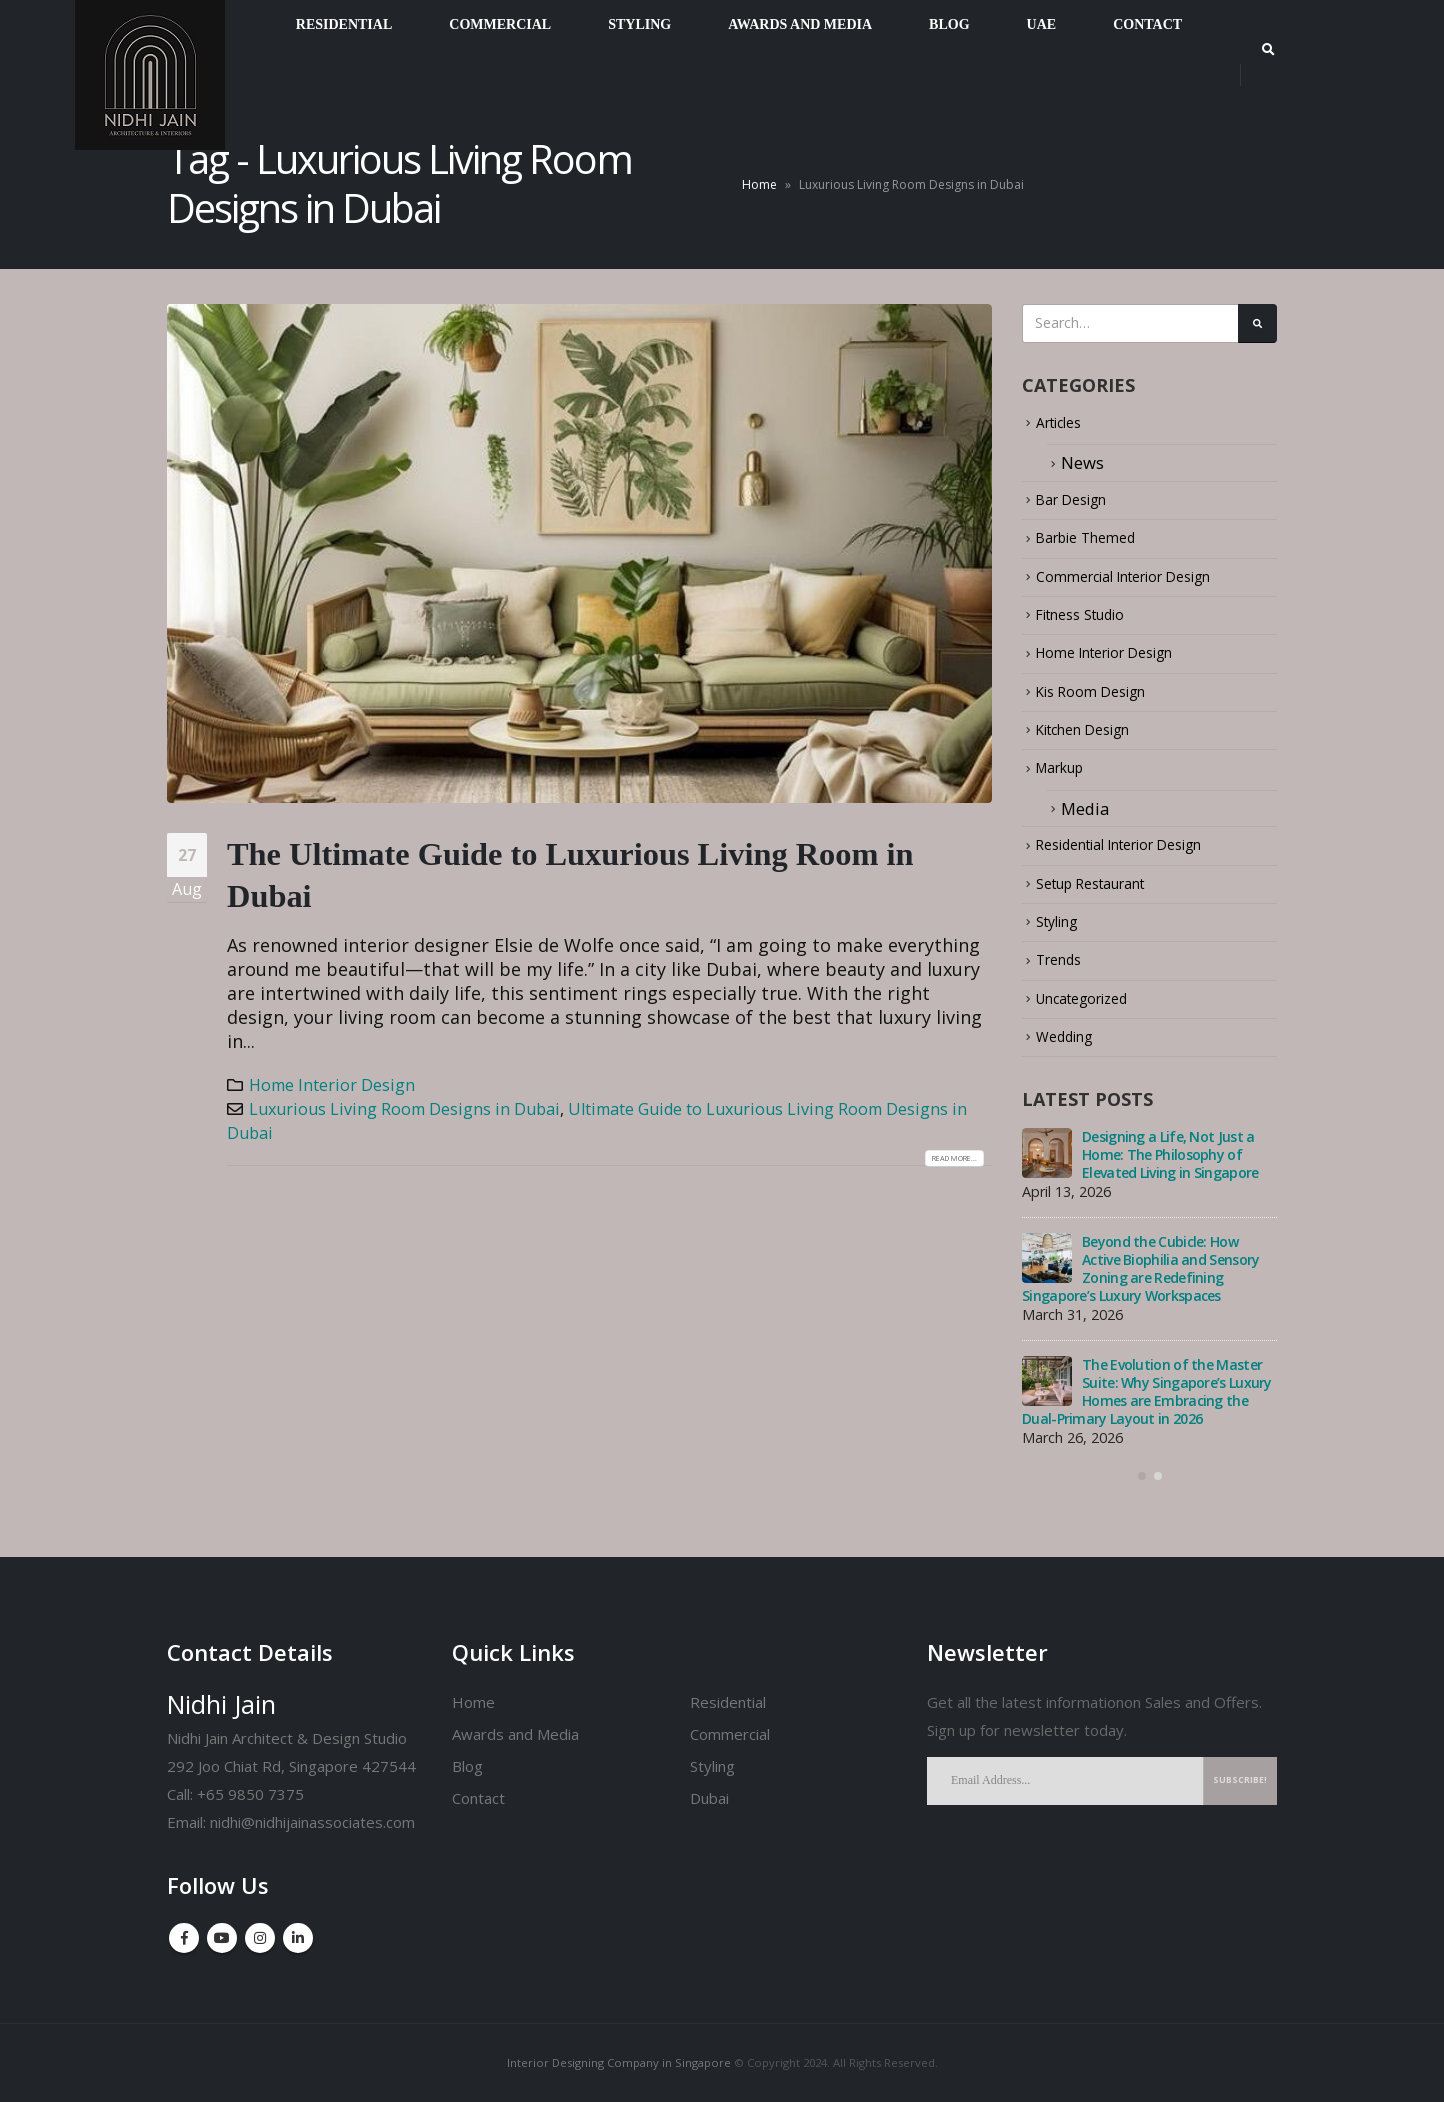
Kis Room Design (1101, 700)
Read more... (940, 1158)
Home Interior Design (332, 1085)
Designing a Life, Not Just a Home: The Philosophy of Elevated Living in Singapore (1170, 1164)
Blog (467, 1766)
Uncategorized (1093, 1008)
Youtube (222, 1938)
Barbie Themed (1096, 546)
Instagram (260, 1938)
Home (759, 184)
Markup (1066, 777)
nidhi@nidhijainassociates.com (312, 1822)
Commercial (730, 1734)
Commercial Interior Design (1144, 584)
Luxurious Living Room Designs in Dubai (404, 1109)
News (1082, 470)
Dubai (709, 1798)
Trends (1063, 969)
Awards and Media (515, 1734)
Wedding (1070, 1046)
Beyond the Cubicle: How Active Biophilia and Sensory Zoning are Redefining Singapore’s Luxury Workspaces (1140, 1278)
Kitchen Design (1094, 738)
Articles (1065, 430)
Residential (728, 1702)
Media (1085, 817)
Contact (478, 1798)
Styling (1062, 931)
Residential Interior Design (1139, 854)
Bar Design (1078, 507)
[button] (1142, 1493)
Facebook (184, 1938)
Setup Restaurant (1103, 892)
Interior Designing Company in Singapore (619, 2062)
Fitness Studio (1091, 623)
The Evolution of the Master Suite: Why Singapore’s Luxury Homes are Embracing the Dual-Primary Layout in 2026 (1147, 1401)
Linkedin (298, 1938)
